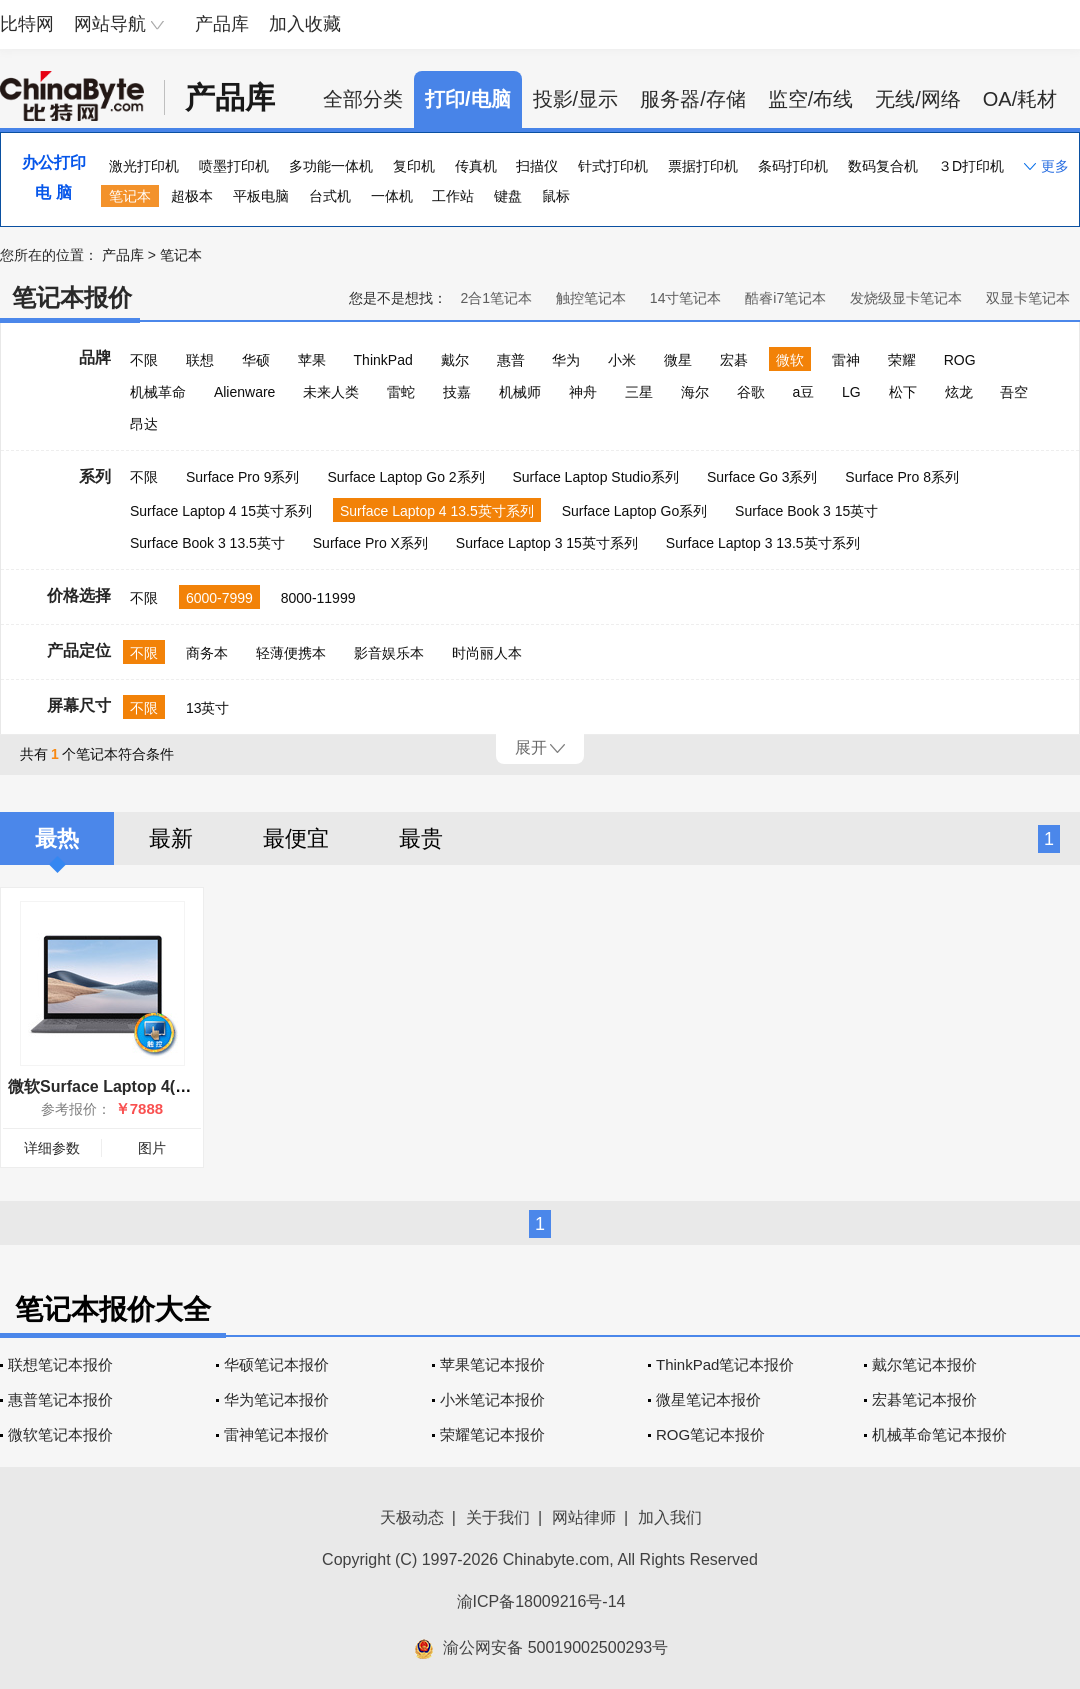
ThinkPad (383, 360)
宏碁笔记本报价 (924, 1399)
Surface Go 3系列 (762, 477)
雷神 (846, 360)
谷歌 (751, 392)
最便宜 (296, 838)
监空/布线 (811, 99)
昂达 (144, 424)
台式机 (330, 196)
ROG (960, 360)
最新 (171, 838)
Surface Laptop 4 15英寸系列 (221, 511)
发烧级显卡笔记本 (906, 298)
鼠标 (556, 196)
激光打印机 (144, 166)
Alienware (244, 392)
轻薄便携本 (291, 653)
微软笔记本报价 (60, 1434)
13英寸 (208, 708)
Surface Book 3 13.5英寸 (207, 543)
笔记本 (130, 196)
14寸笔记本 (686, 298)
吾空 (1014, 392)
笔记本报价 (72, 297)
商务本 (207, 653)
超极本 (192, 196)
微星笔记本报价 (708, 1399)
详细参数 (52, 1148)
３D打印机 (971, 166)
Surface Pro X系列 (370, 543)
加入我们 (670, 1517)
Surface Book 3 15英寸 (806, 511)
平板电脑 (261, 196)
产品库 (222, 24)
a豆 (803, 392)
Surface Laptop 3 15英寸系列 (547, 543)
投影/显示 (576, 99)
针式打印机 (613, 166)
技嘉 (457, 392)
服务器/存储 (693, 99)
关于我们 (498, 1517)
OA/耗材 (1020, 99)
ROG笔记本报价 (710, 1434)
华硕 (256, 360)
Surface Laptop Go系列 (635, 511)
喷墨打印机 (234, 166)
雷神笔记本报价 (276, 1434)
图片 (152, 1148)
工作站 (453, 196)
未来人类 (331, 392)
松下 (903, 392)
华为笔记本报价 (276, 1399)
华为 (566, 360)
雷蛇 (401, 392)
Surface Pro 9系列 (243, 477)
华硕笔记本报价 (276, 1364)
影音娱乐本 (389, 653)
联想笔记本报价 (60, 1364)
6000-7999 (219, 598)
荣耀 (902, 360)
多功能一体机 (331, 166)
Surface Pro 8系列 (902, 477)
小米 (622, 360)
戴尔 (455, 360)
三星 (639, 392)
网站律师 (584, 1517)
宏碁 (734, 360)
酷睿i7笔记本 (785, 298)
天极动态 (412, 1517)
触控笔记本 (591, 298)
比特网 (27, 24)
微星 (678, 360)
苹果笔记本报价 (492, 1364)
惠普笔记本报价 (60, 1399)
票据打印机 (703, 166)
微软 (790, 360)
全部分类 (363, 99)
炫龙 (959, 392)
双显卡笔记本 (1028, 298)
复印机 (414, 166)
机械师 (520, 392)
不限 (144, 360)
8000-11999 (318, 598)
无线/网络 (918, 99)
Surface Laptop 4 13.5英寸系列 (437, 511)
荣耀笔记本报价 (492, 1434)
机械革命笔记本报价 (939, 1434)
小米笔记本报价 (492, 1399)
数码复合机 (883, 166)
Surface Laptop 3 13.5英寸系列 (763, 543)
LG (851, 392)
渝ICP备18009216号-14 (541, 1601)
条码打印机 (793, 166)
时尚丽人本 (487, 653)
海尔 (695, 392)
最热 (57, 838)
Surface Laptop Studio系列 (595, 477)
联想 (200, 360)
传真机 (476, 166)
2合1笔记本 (496, 298)
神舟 (583, 392)
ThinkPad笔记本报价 (725, 1364)
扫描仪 (537, 166)
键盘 (508, 196)
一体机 (392, 196)
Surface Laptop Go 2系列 (405, 477)
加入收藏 (305, 24)
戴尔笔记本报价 (924, 1364)
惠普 (511, 360)
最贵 (421, 838)
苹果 (312, 360)
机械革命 (158, 392)
